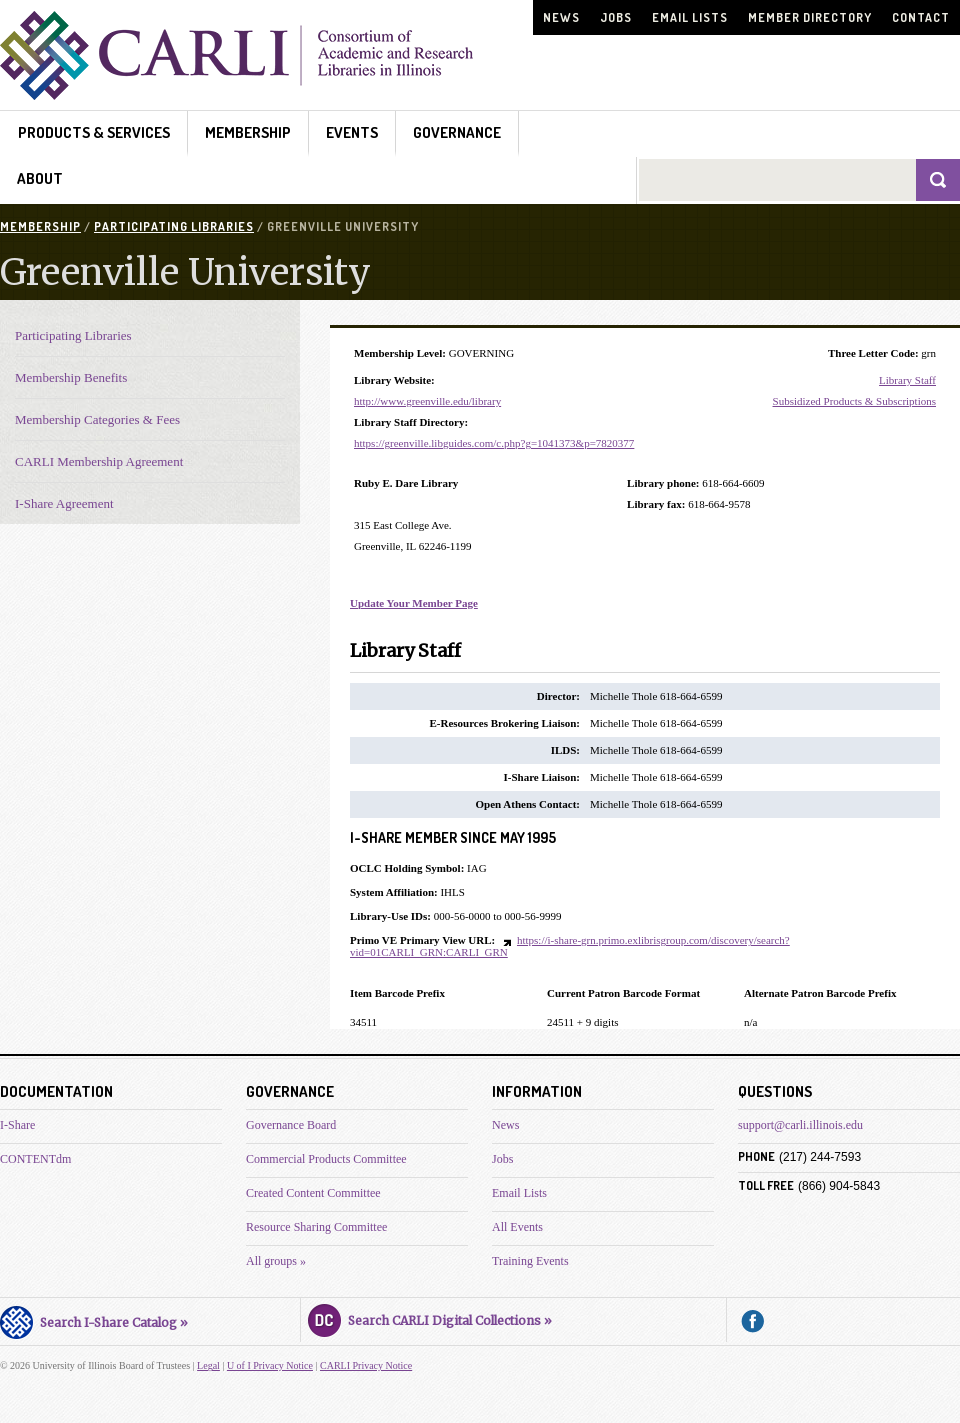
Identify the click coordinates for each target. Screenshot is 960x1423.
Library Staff (907, 380)
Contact (921, 17)
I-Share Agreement (64, 503)
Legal (208, 1365)
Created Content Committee (313, 1193)
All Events (517, 1227)
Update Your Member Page (414, 603)
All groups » (276, 1261)
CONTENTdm (35, 1159)
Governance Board (291, 1125)
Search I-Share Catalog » (94, 1320)
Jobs (616, 17)
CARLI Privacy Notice (366, 1365)
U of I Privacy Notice (270, 1365)
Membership (248, 132)
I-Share (17, 1125)
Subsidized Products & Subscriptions (854, 401)
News (561, 17)
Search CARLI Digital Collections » (430, 1318)
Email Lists (690, 17)
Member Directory (810, 17)
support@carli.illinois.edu (800, 1125)
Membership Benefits (71, 377)
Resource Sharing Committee (316, 1227)
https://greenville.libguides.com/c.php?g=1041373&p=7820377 (494, 443)
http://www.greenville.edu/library (427, 401)
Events (352, 132)
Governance (457, 132)
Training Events (530, 1261)
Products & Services (94, 132)
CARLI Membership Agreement (99, 461)
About (40, 178)
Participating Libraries (174, 226)
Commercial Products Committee (326, 1159)
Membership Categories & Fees (97, 419)
